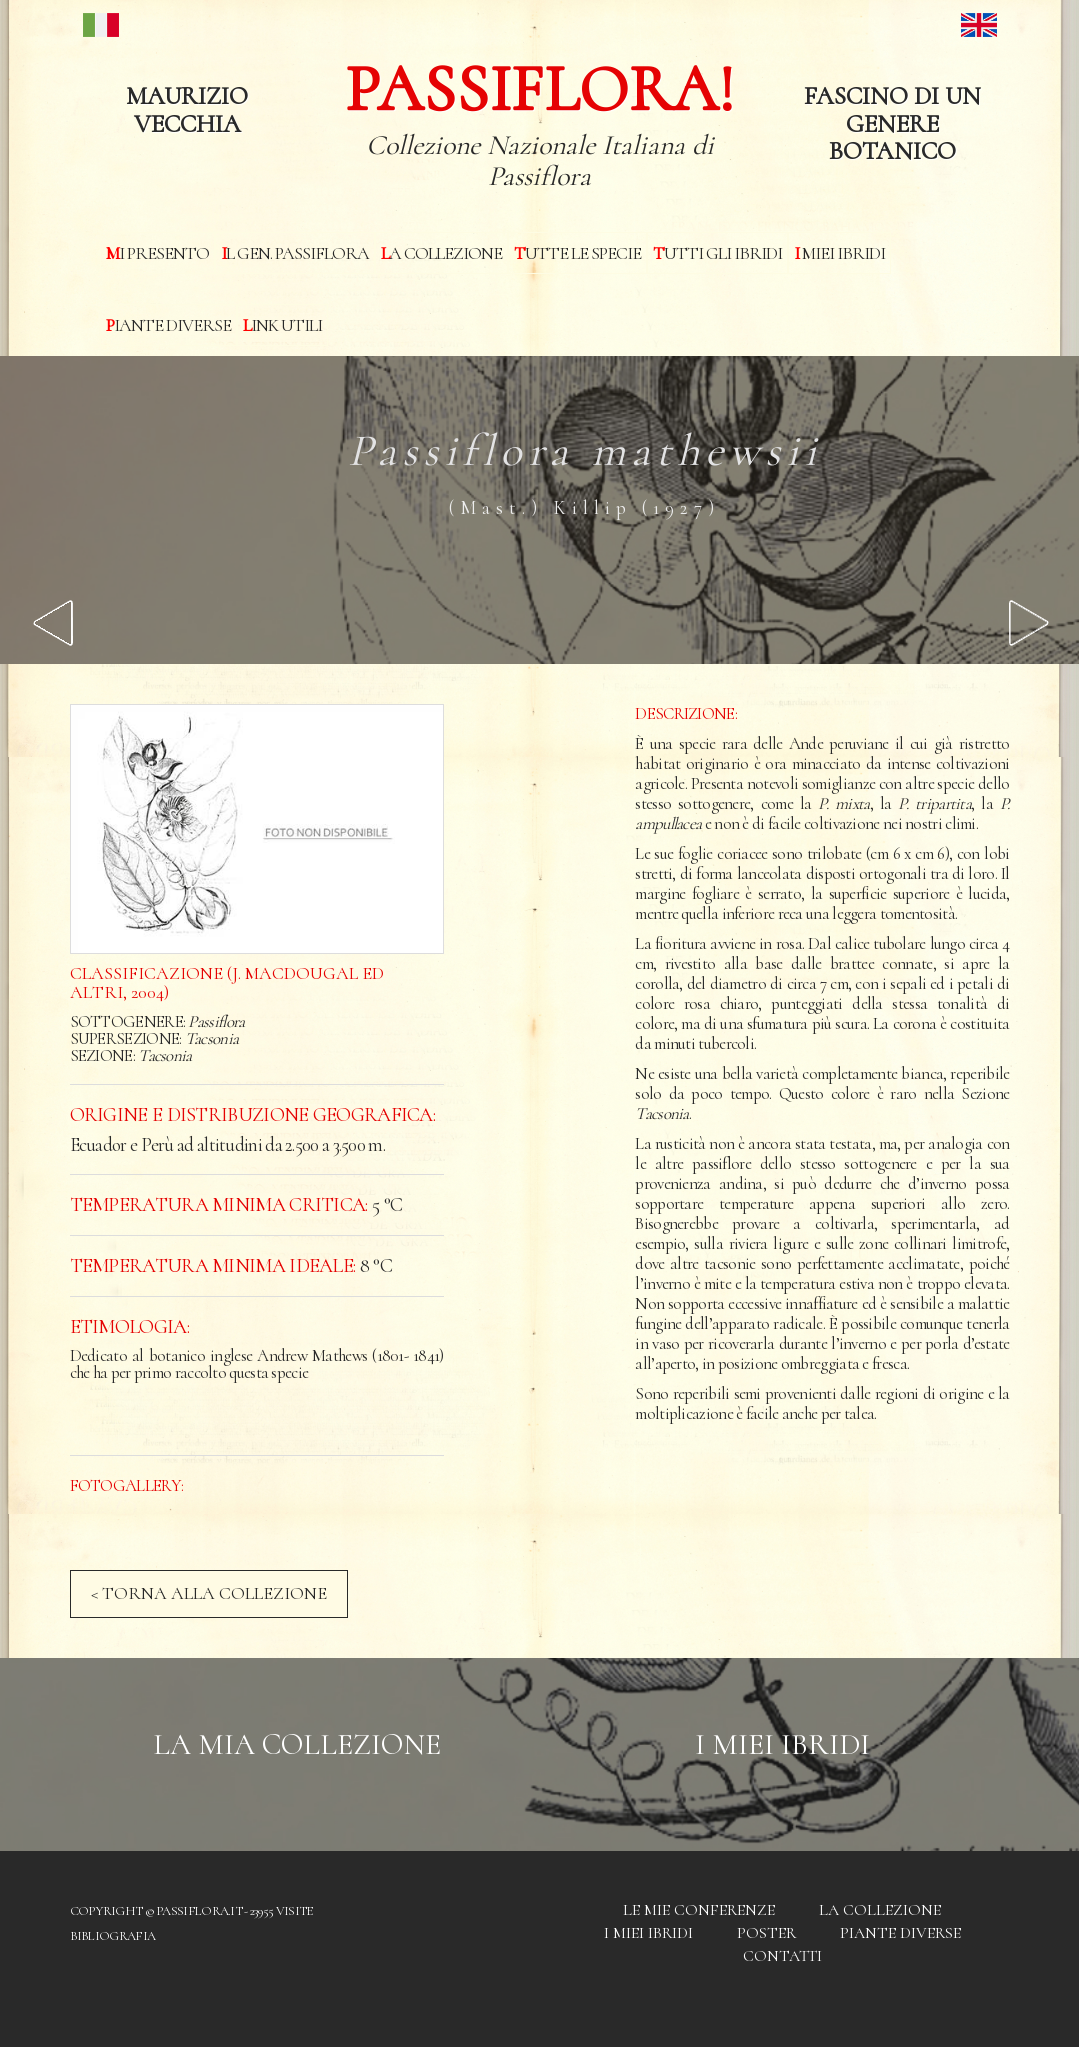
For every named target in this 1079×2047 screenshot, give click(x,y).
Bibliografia (113, 1936)
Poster (766, 1933)
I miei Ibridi (839, 253)
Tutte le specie (577, 253)
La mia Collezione (297, 1744)
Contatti (782, 1956)
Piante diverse (168, 325)
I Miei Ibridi (782, 1744)
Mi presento (157, 253)
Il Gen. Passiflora (295, 253)
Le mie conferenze (699, 1910)
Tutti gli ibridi (717, 253)
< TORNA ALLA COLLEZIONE (209, 1593)
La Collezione (441, 253)
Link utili (282, 325)
